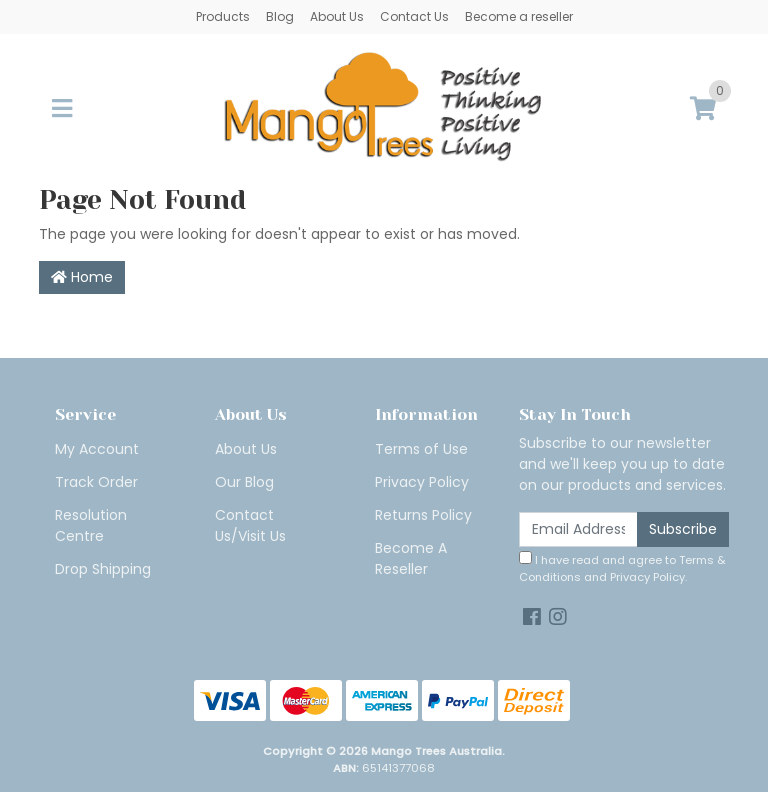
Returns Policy (423, 515)
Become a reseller (519, 16)
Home (82, 277)
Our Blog (244, 482)
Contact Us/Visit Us (250, 525)
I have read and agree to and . (622, 568)
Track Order (96, 482)
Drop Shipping (103, 569)
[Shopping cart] (703, 109)
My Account (97, 449)
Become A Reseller (411, 558)
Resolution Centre (91, 525)
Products (223, 16)
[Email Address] (578, 529)
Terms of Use (421, 449)
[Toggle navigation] (62, 109)
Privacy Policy (422, 482)
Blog (280, 16)
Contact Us (414, 16)
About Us (337, 16)
